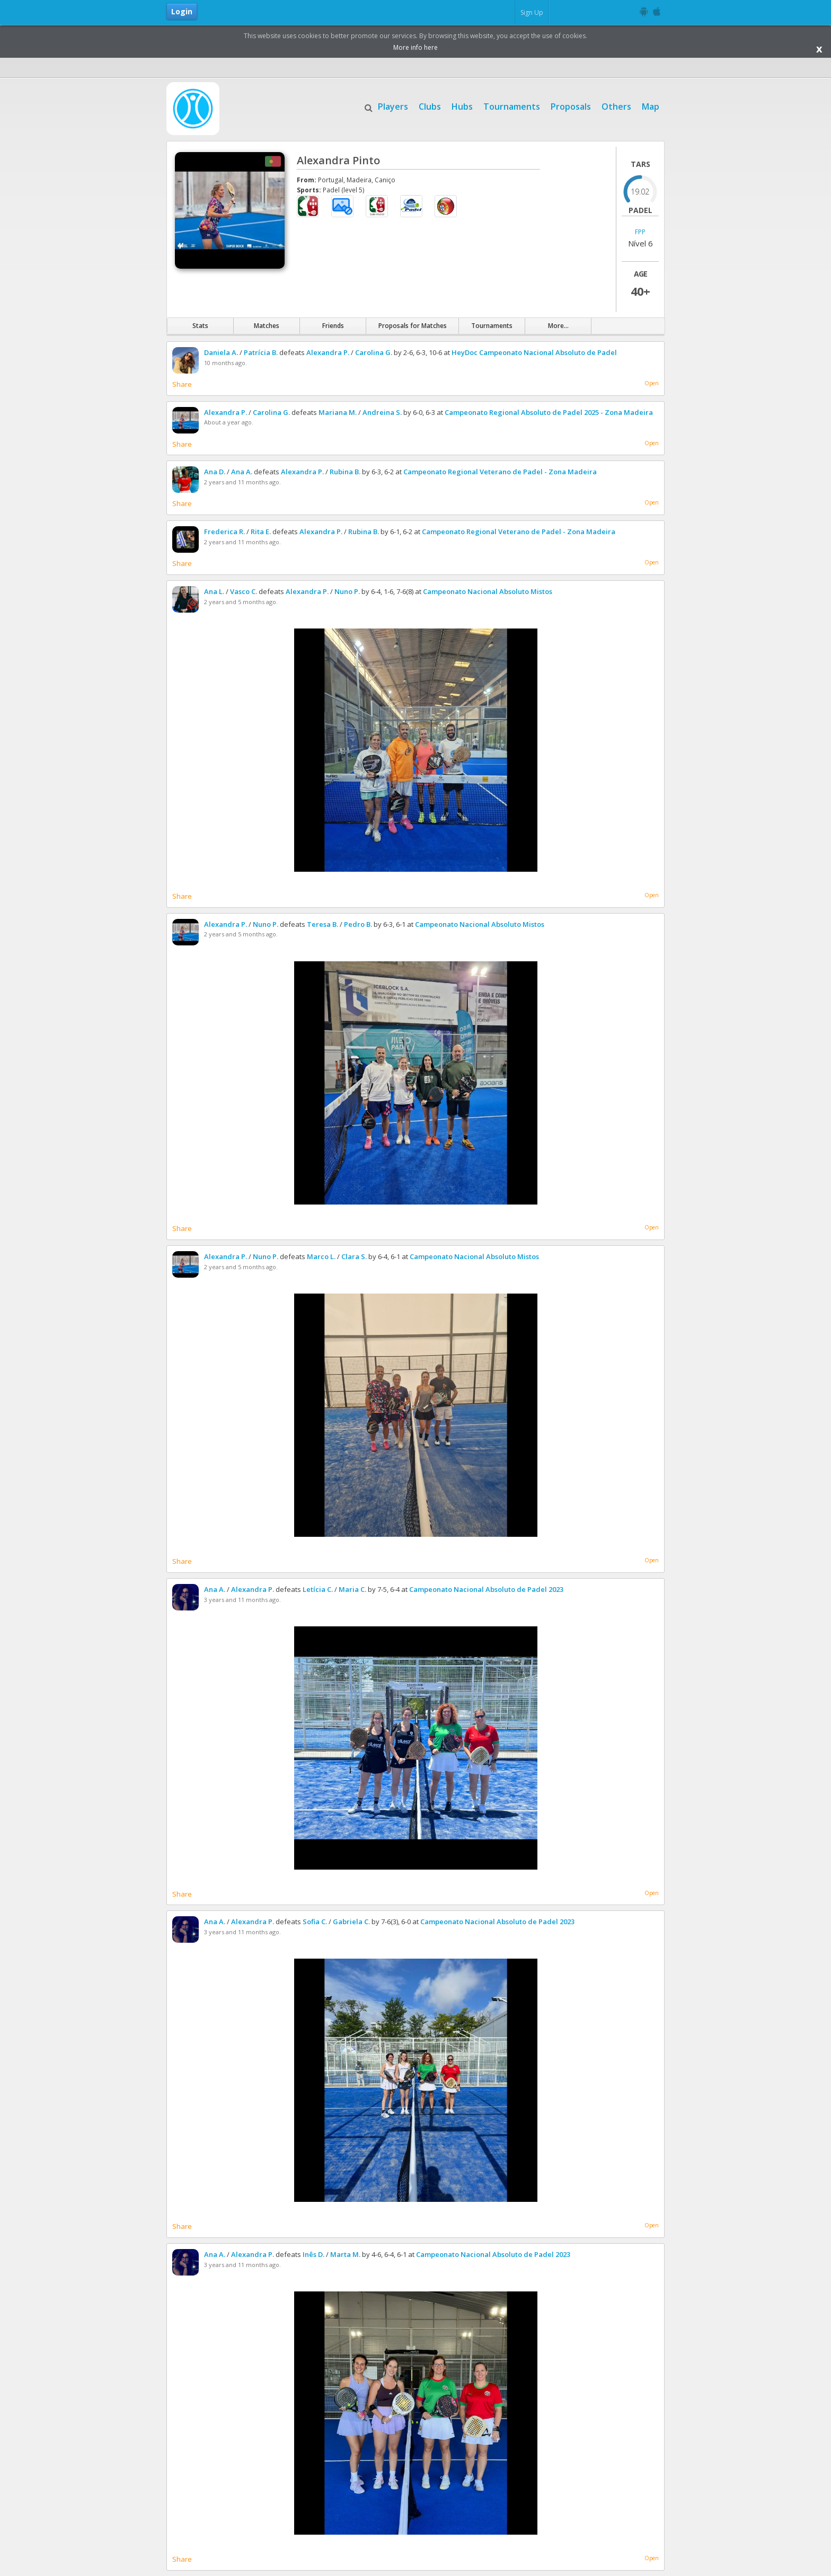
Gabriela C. (351, 1921)
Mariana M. (338, 412)
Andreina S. (382, 412)
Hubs (462, 105)
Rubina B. (345, 471)
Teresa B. (322, 924)
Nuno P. (347, 591)
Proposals (571, 105)
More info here (415, 47)
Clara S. (354, 1256)
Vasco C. (243, 591)
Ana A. (241, 471)
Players (393, 105)
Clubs (430, 105)
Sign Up (531, 12)
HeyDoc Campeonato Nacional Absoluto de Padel (534, 352)
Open (651, 383)
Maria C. (352, 1589)
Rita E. (261, 531)
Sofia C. (315, 1921)
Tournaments (511, 105)
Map (650, 105)
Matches (266, 325)
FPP (640, 232)
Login (181, 11)
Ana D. (214, 471)
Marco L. (321, 1256)
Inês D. (313, 2254)
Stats (200, 325)
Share (182, 384)
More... (558, 325)
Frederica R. (224, 531)
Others (616, 105)
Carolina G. (373, 352)
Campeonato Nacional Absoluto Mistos (487, 591)
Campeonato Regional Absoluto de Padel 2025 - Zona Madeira (549, 412)
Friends (333, 325)
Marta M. (345, 2254)
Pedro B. (358, 924)
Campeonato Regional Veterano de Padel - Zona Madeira (500, 471)
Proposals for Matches (412, 325)
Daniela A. (221, 352)
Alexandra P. (327, 352)
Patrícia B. (261, 352)
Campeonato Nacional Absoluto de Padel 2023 (486, 1589)
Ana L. (214, 591)
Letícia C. (318, 1589)
